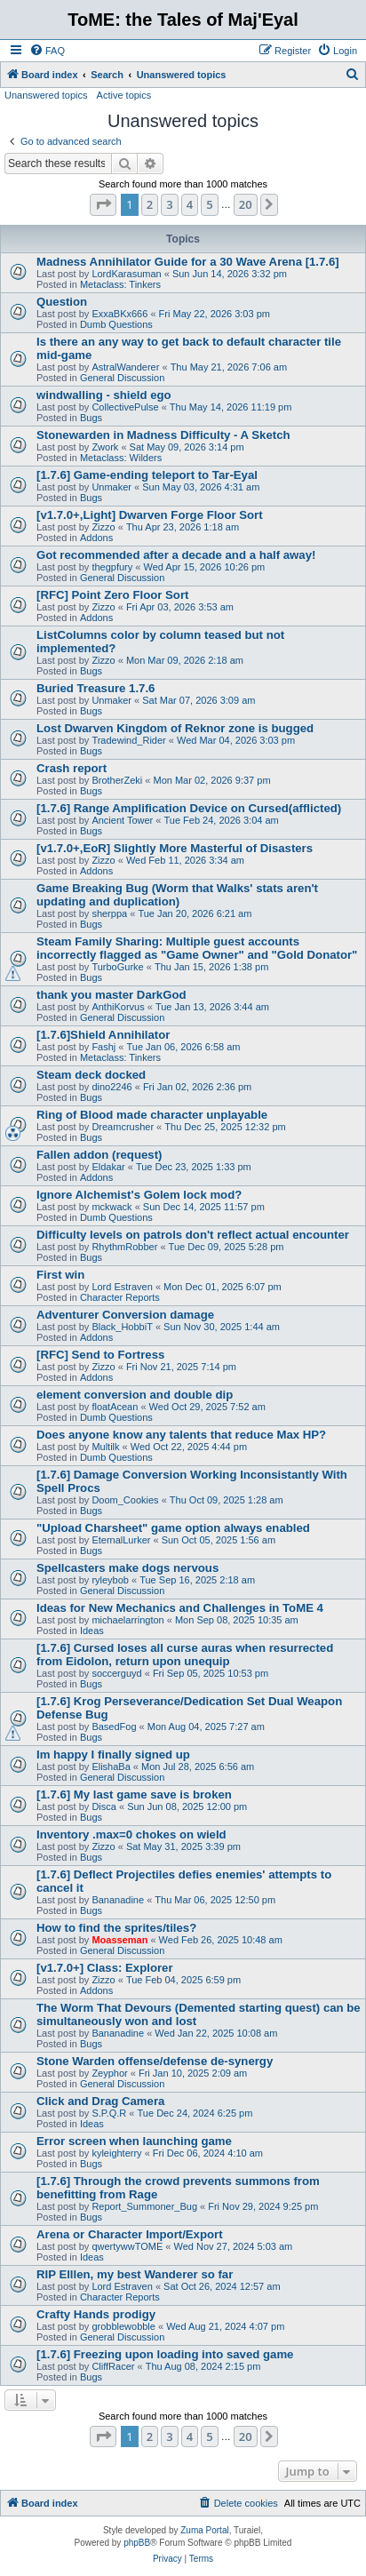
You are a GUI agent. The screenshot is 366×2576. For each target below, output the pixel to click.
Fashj (103, 1046)
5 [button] (209, 204)
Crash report (71, 768)
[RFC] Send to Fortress (100, 1354)
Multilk (105, 1446)
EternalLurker (121, 1540)
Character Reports (120, 1297)
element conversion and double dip (134, 1394)
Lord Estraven (122, 1286)
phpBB (136, 2543)
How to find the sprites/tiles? (116, 1927)
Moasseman (119, 1939)
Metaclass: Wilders (121, 457)
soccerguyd (116, 1673)
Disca (104, 1806)
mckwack (111, 1206)
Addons (96, 537)
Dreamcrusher (123, 1126)
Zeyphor (109, 2073)
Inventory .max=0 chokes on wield (131, 1834)
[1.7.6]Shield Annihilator (103, 1034)
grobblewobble (123, 2326)
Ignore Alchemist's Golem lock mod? (139, 1194)
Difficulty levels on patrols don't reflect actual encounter (192, 1234)
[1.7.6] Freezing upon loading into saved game (164, 2354)
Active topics (124, 95)
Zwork (105, 447)
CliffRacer (113, 2366)
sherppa (109, 913)
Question (61, 301)
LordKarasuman (126, 273)
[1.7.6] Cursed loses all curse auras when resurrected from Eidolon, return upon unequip (184, 1654)
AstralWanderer (125, 367)
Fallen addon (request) (99, 1154)
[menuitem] (47, 50)
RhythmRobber (124, 1246)
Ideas (92, 1630)
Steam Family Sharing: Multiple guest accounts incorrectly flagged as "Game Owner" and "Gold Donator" (196, 948)
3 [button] (169, 204)
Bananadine (118, 1899)
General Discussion (122, 377)
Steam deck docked (91, 1074)
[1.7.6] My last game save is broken (134, 1794)
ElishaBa (111, 1766)
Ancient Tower (122, 820)
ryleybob (110, 1580)
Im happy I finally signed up (113, 1754)
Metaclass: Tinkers (120, 284)
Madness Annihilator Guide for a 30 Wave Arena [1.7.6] (187, 261)
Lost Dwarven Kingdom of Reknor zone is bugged (175, 728)
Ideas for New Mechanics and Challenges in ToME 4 (179, 1608)
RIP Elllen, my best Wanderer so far (134, 2274)
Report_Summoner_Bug (144, 2206)
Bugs (91, 417)
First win (60, 1274)
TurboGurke (117, 966)
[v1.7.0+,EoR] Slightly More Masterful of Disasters (174, 848)
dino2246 (111, 1086)
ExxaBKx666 (119, 313)
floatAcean (115, 1406)
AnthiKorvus (118, 1006)
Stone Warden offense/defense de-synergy (154, 2061)
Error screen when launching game (134, 2141)
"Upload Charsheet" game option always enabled (173, 1528)
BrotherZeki (117, 780)
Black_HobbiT (122, 1326)
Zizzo (103, 527)
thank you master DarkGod (111, 994)
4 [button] (190, 204)
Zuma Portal (204, 2530)
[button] (103, 204)
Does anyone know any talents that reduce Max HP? (181, 1434)
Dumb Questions (116, 324)
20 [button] (245, 204)
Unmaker (111, 487)
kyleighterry (116, 2153)
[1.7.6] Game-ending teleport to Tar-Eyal (147, 475)
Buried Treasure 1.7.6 (95, 688)
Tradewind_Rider (128, 740)
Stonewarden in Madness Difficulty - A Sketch (163, 435)
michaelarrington (127, 1620)
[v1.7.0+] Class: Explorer (104, 1967)
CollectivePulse (125, 407)
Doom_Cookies (125, 1500)
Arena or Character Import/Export (129, 2234)
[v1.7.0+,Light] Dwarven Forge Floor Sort (149, 515)
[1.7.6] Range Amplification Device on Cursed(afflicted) (188, 808)
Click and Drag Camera (100, 2101)
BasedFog (114, 1726)
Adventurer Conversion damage (125, 1314)
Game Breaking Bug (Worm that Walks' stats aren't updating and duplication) (177, 894)
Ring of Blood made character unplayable (151, 1114)
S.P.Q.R (109, 2113)
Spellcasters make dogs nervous (127, 1568)
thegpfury (112, 567)
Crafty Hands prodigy (95, 2314)
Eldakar (108, 1166)
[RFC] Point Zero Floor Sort (112, 595)
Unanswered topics (46, 95)
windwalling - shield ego (103, 395)
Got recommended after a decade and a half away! (175, 555)
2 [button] (150, 204)
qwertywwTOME (127, 2246)
